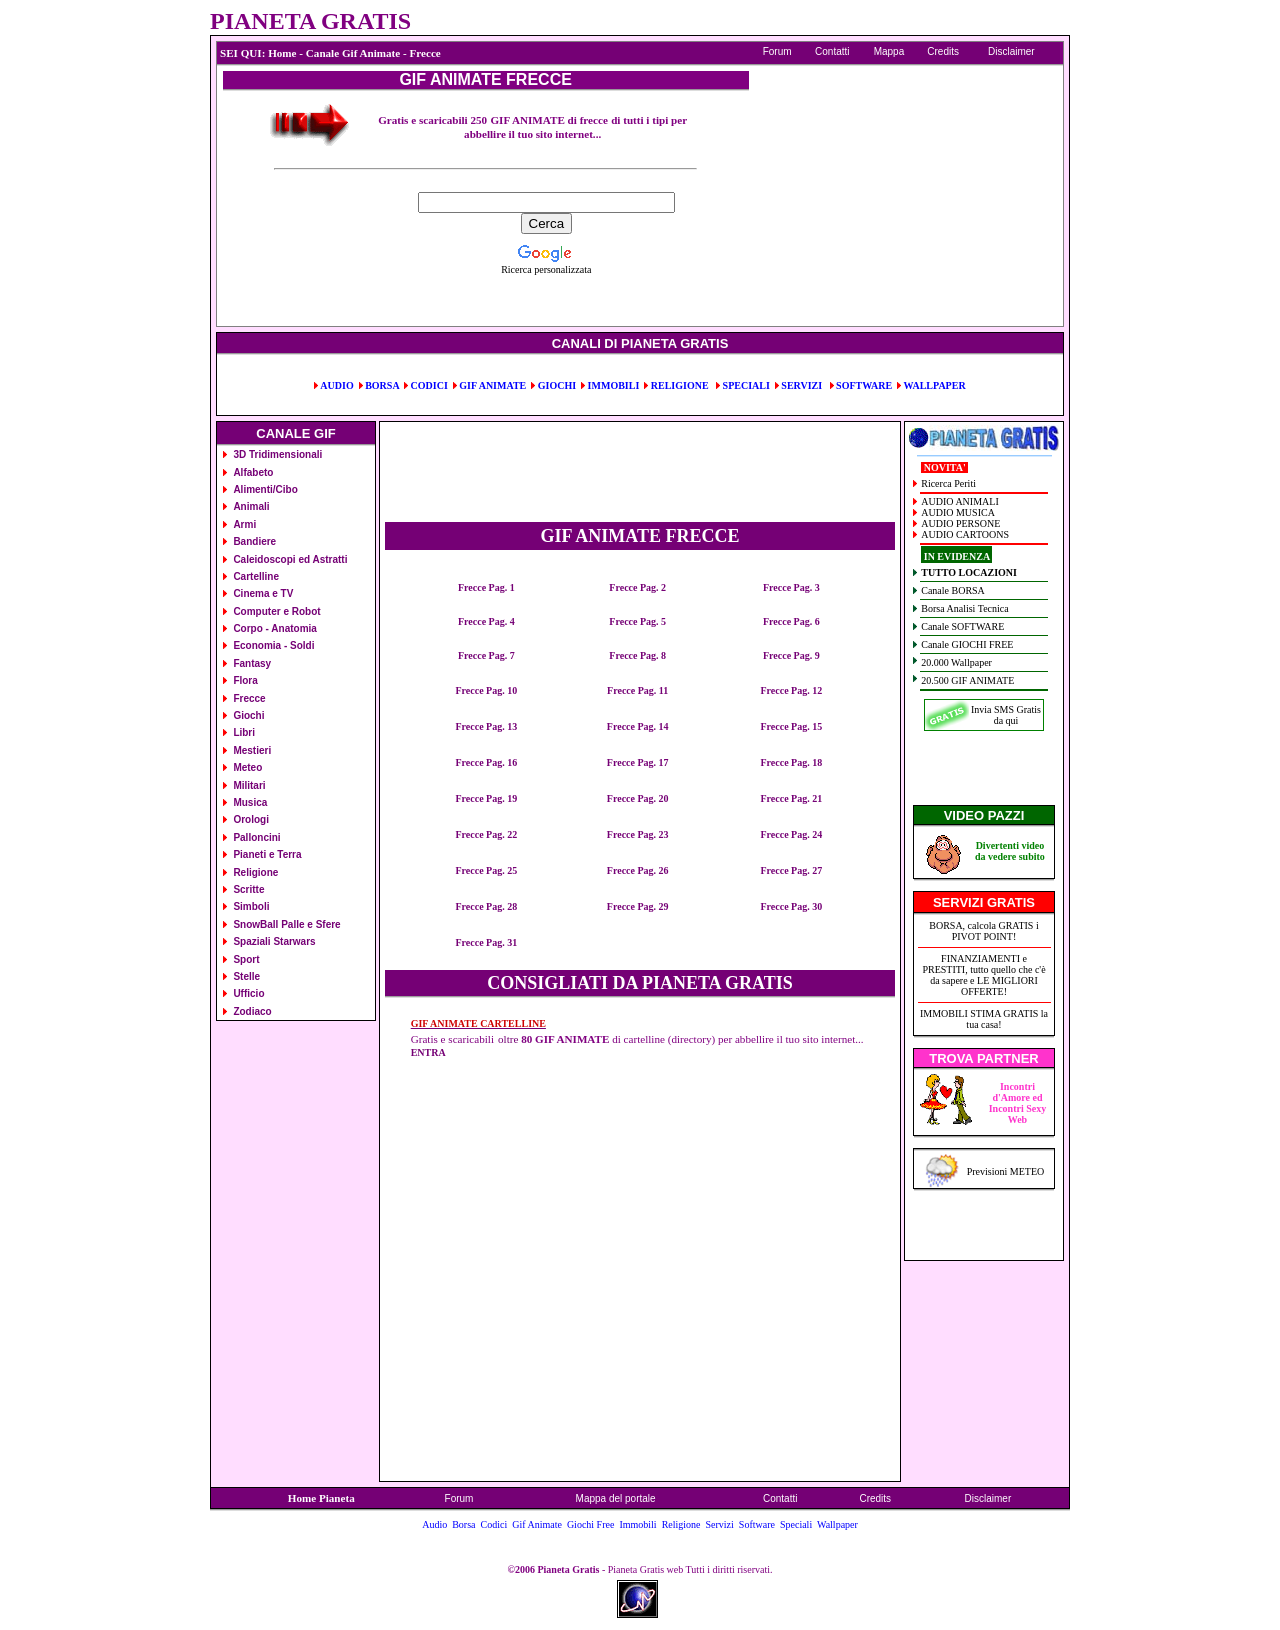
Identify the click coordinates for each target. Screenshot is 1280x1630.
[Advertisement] (336, 233)
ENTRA (428, 1052)
